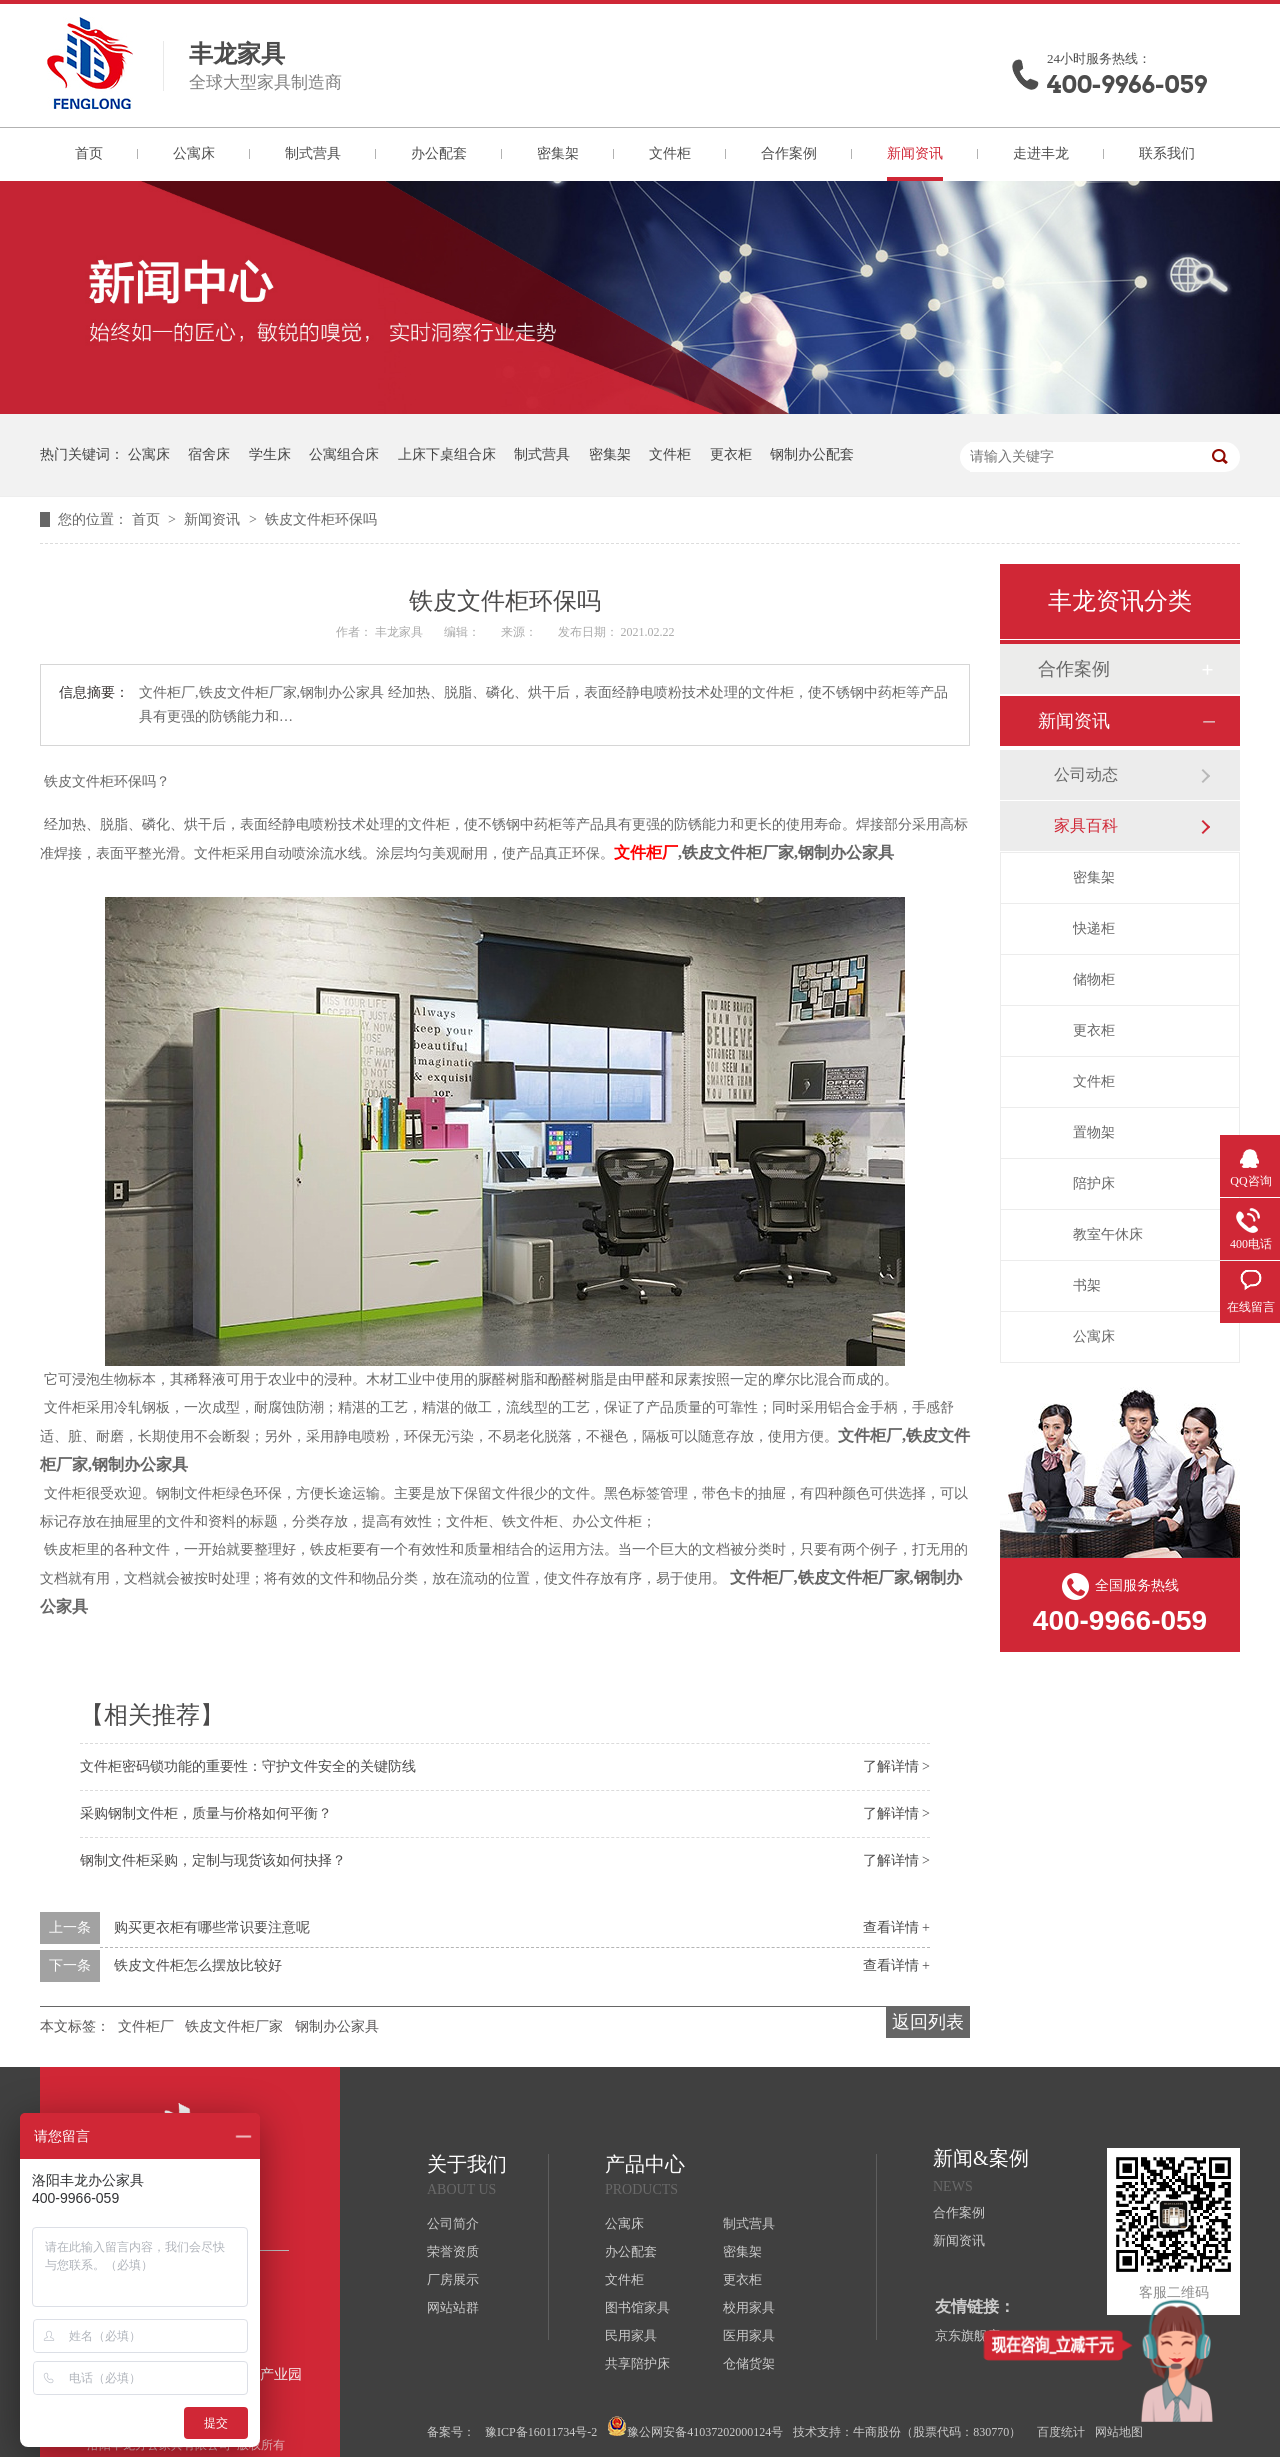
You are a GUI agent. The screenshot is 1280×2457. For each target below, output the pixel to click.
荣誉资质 (453, 2251)
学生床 (270, 454)
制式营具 (313, 153)
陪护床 (1094, 1183)
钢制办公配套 (812, 454)
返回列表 (928, 2022)
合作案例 (789, 153)
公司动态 (1086, 774)
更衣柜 (731, 454)
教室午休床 (1108, 1234)
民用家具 (631, 2335)
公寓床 (194, 153)
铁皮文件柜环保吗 (321, 519)
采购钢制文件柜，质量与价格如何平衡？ (206, 1813)
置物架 (1094, 1132)
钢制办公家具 (337, 2026)
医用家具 (749, 2335)
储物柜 (1094, 979)
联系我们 (1167, 153)
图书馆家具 (637, 2307)
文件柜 (670, 153)
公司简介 (453, 2223)
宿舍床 (209, 454)
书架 (1087, 1285)
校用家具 (749, 2307)
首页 (89, 153)
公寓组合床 (344, 454)
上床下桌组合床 (447, 454)
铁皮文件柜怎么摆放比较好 (198, 1965)
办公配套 (439, 153)
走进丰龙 (1041, 153)
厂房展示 (453, 2279)
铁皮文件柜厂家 (234, 2026)
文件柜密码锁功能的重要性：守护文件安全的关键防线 (248, 1766)
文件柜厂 (646, 852)
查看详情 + (896, 1927)
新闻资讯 (915, 153)
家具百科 (1086, 825)
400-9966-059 (1127, 84)
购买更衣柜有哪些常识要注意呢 (212, 1927)
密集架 (558, 153)
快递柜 (1094, 928)
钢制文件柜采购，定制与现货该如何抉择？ (213, 1860)
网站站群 (453, 2307)
